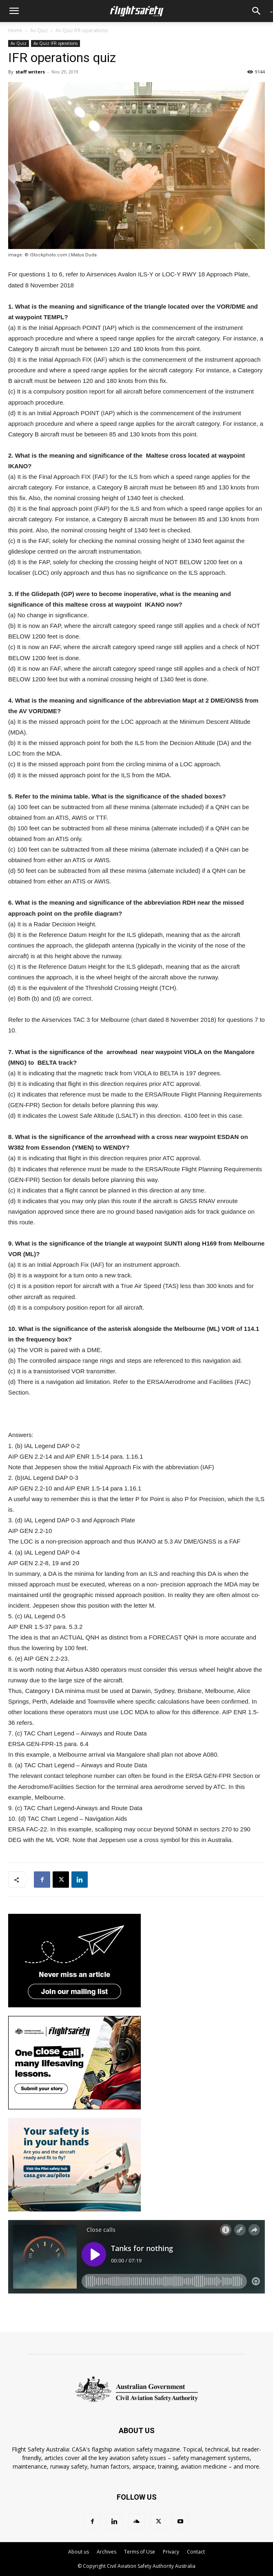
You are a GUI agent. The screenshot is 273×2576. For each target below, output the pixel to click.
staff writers (30, 72)
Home (15, 30)
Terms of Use (139, 2551)
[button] (14, 11)
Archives (106, 2551)
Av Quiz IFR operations (81, 30)
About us (78, 2551)
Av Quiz (39, 30)
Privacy (171, 2551)
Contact (196, 2551)
